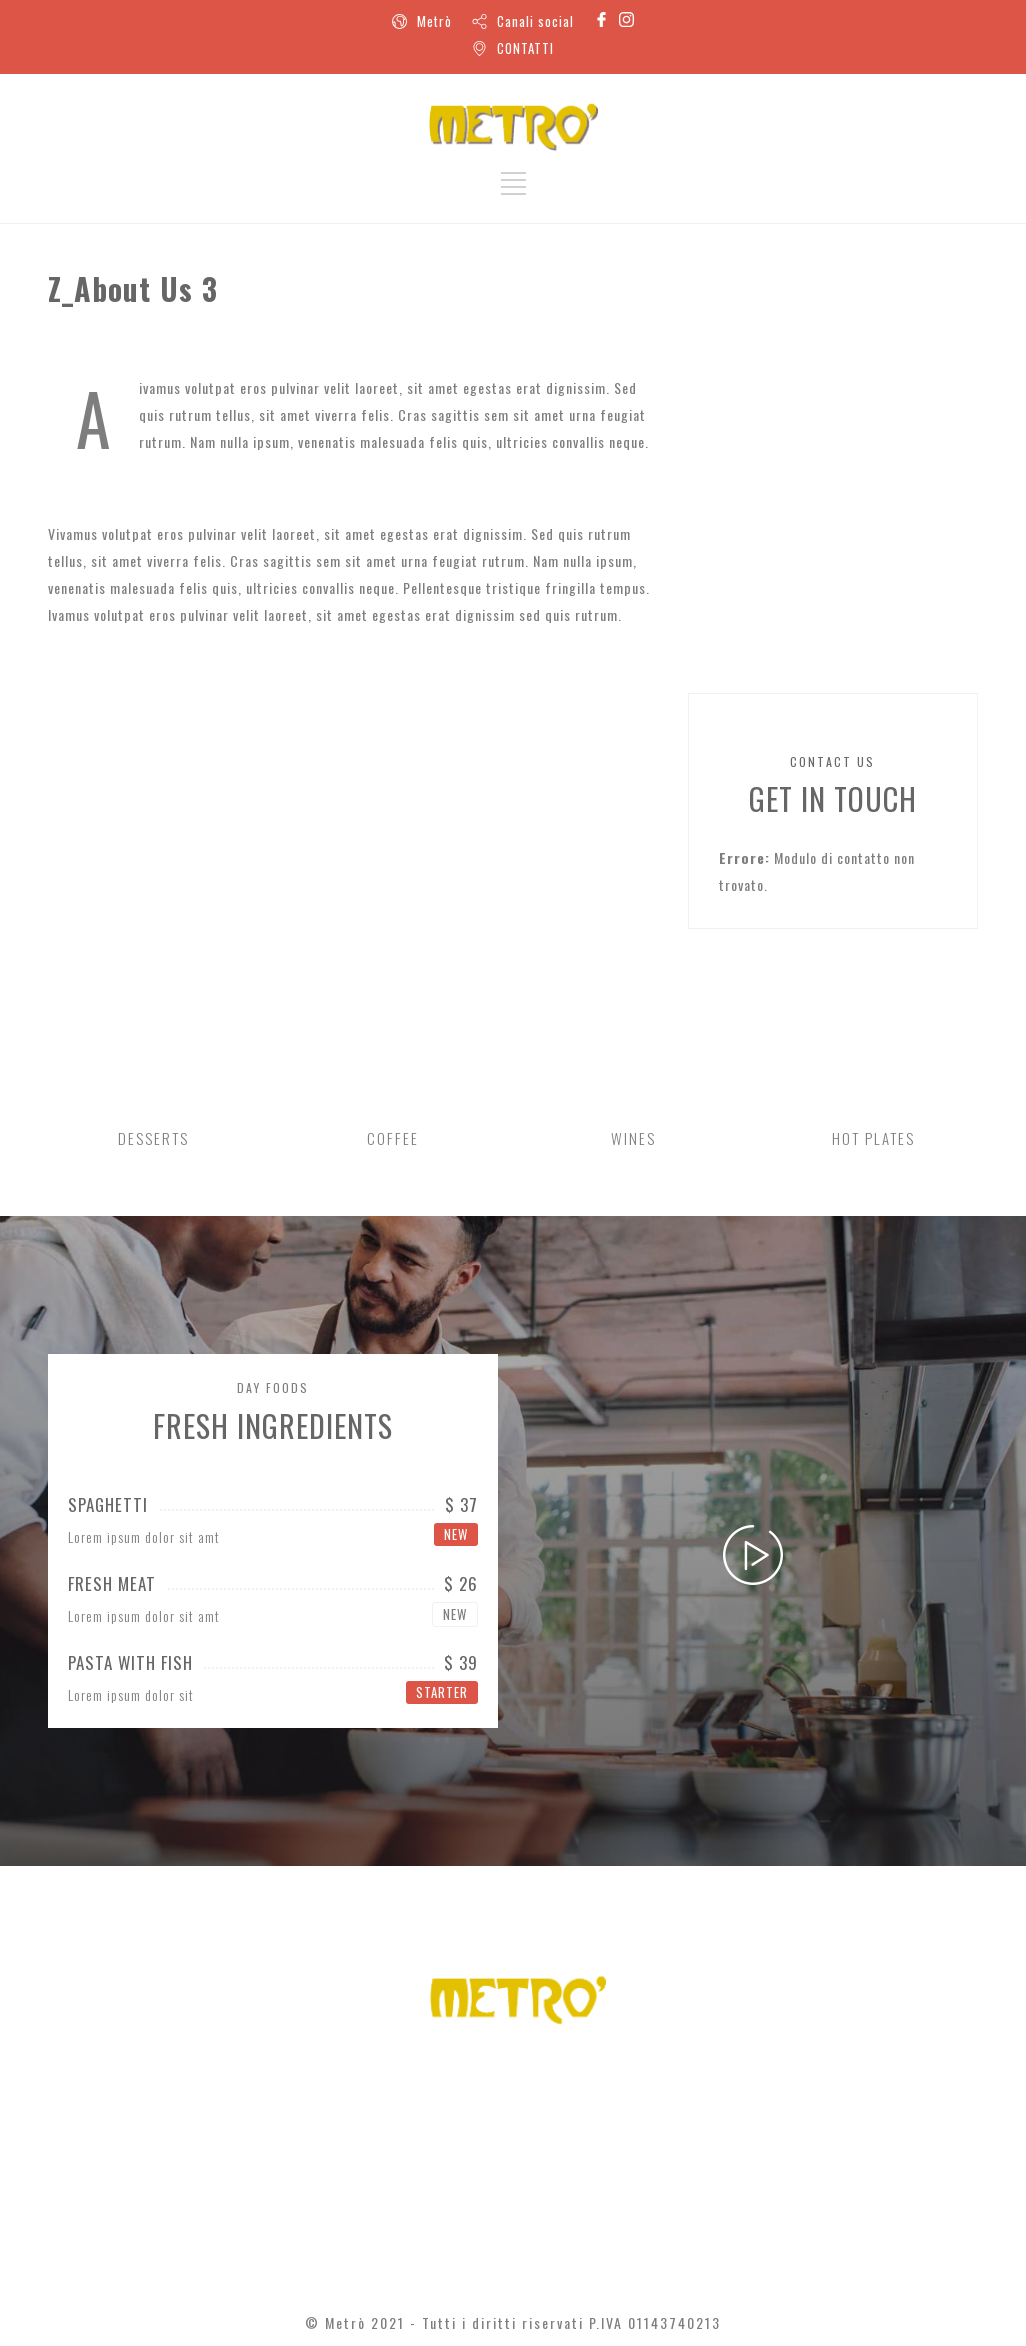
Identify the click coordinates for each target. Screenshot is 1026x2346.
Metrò (434, 21)
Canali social (535, 21)
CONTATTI (525, 48)
